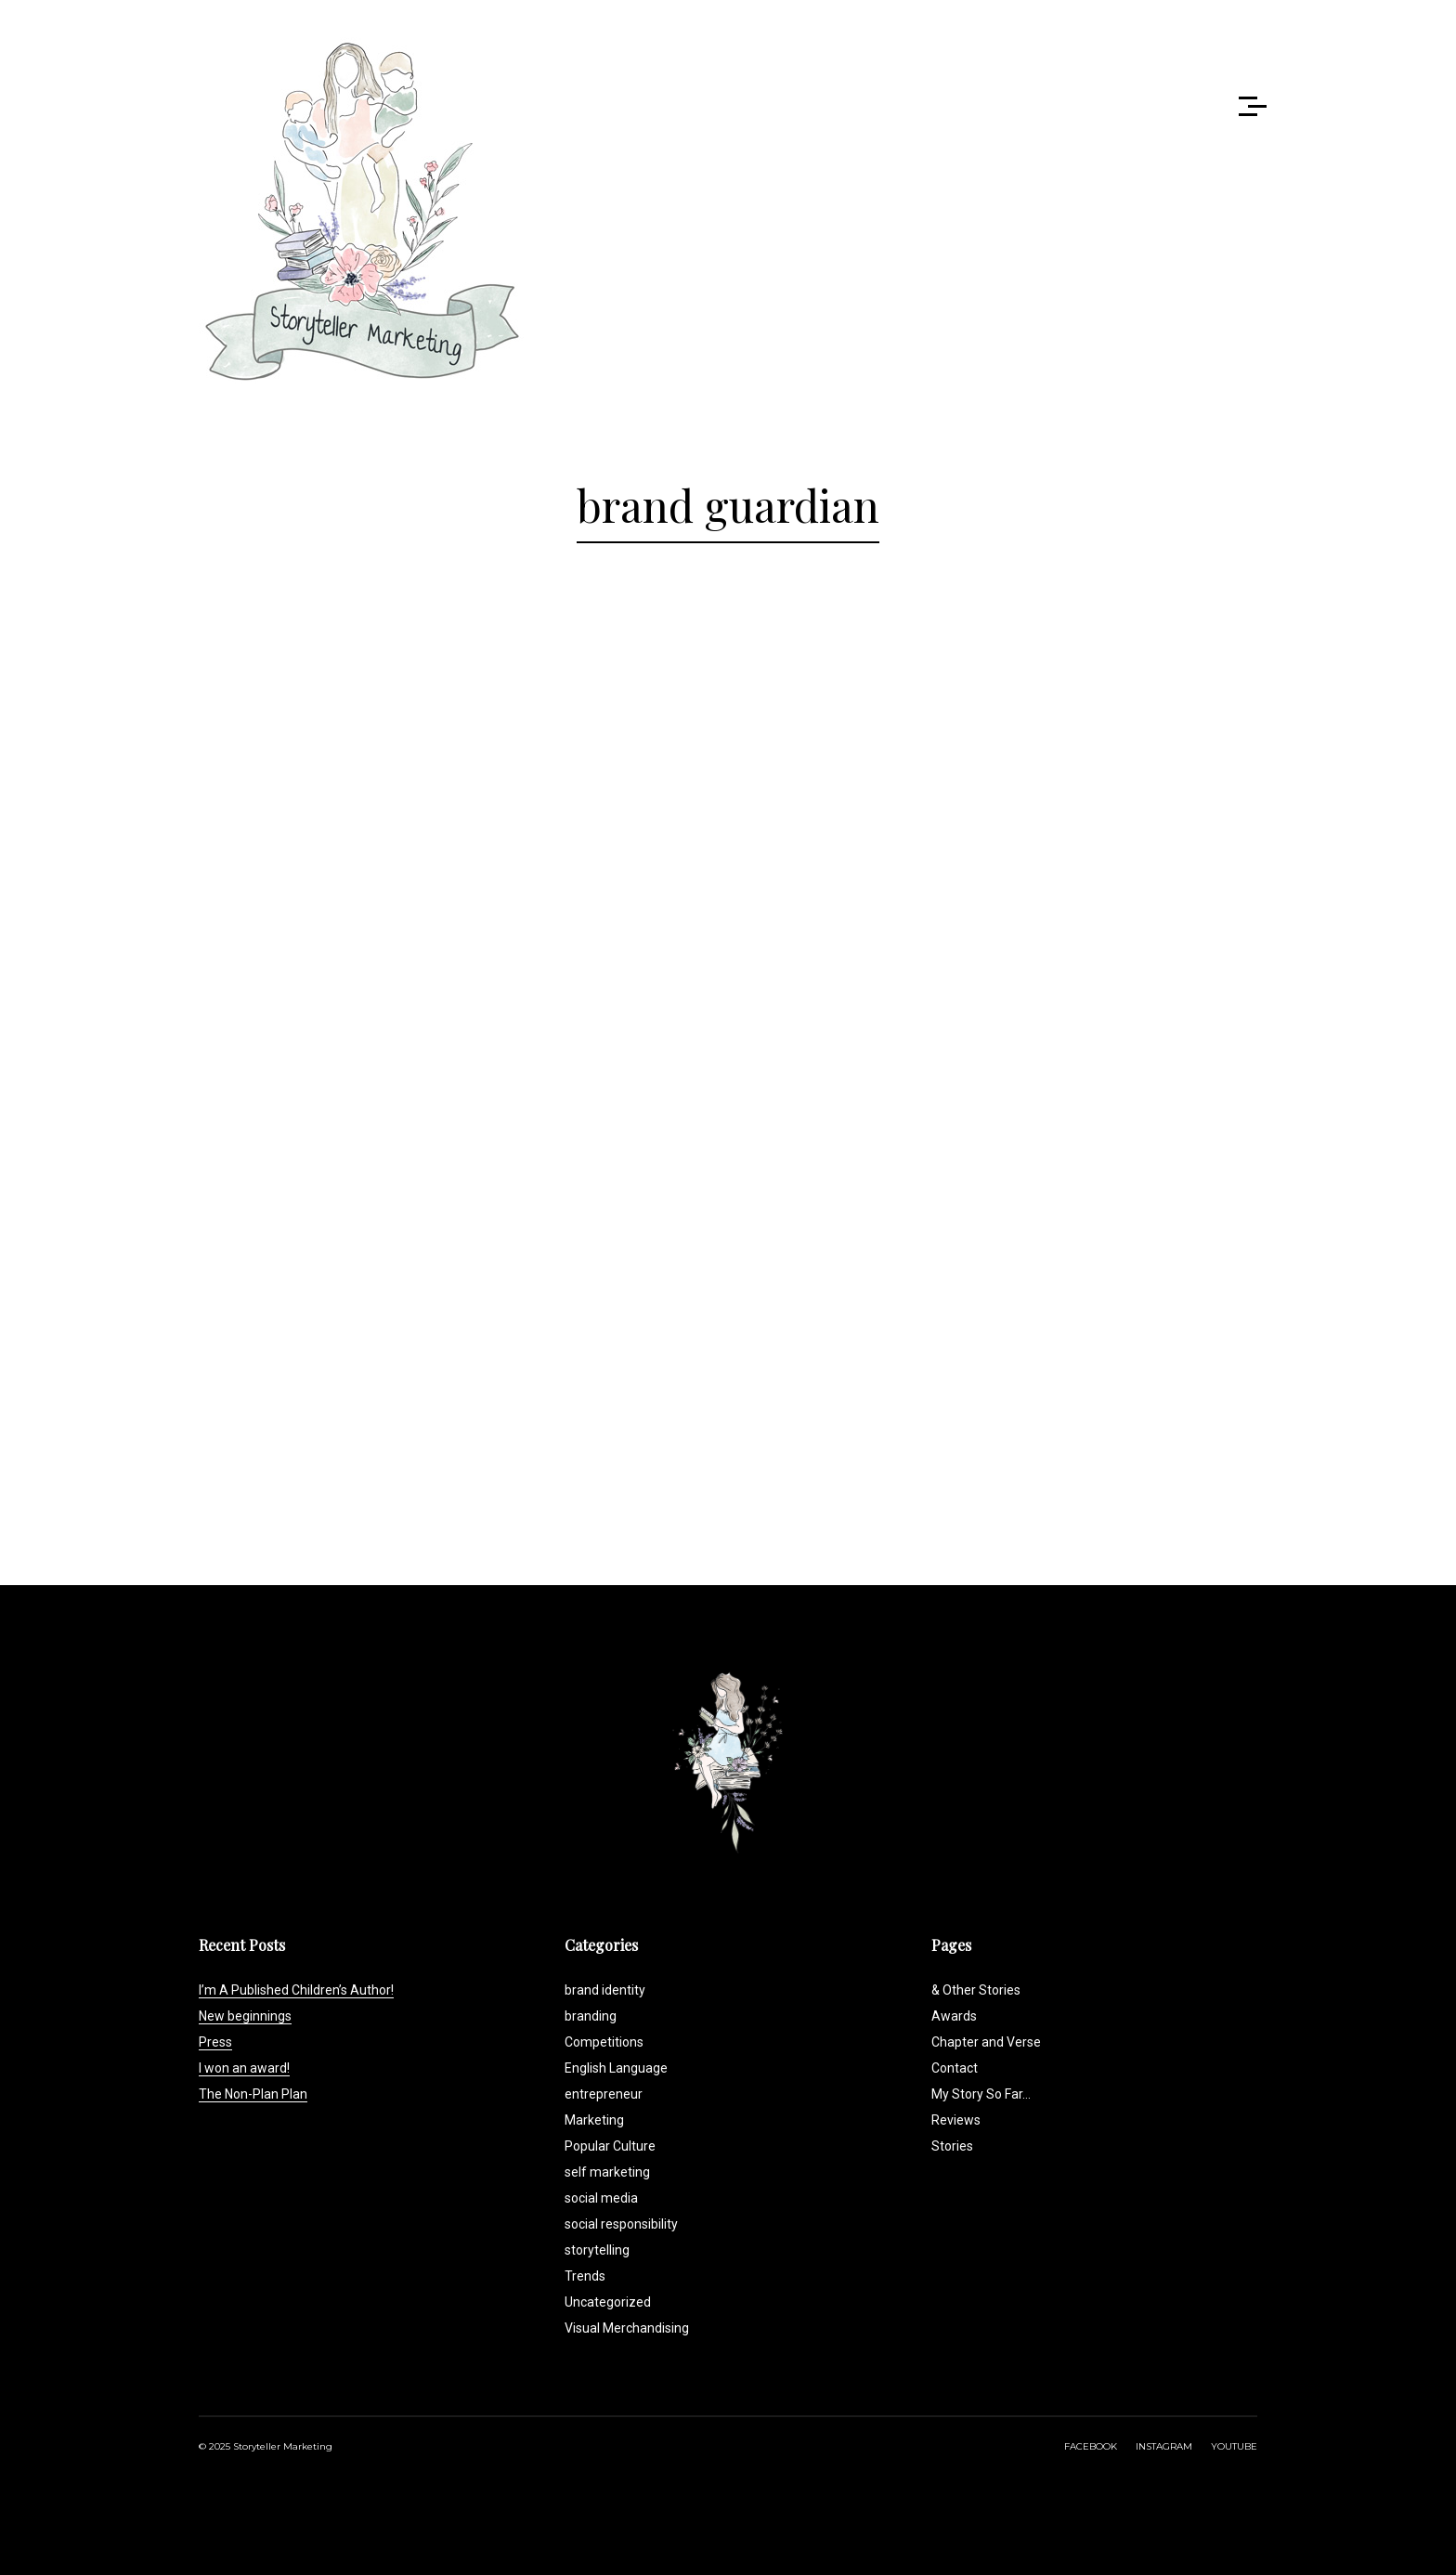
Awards (954, 2016)
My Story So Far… (981, 2094)
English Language (616, 2068)
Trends (585, 2276)
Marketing (594, 2120)
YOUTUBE (1234, 2446)
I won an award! (244, 2068)
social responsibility (621, 2224)
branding (591, 2016)
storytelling (597, 2250)
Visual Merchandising (627, 2328)
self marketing (607, 2172)
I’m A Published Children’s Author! (296, 1990)
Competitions (604, 2042)
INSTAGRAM (1164, 2446)
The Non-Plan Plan (253, 2094)
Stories (952, 2146)
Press (215, 2042)
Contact (954, 2068)
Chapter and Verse (986, 2042)
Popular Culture (610, 2146)
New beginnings (245, 2016)
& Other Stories (975, 1990)
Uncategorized (608, 2302)
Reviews (956, 2120)
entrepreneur (604, 2094)
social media (601, 2198)
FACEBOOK (1090, 2446)
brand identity (605, 1990)
